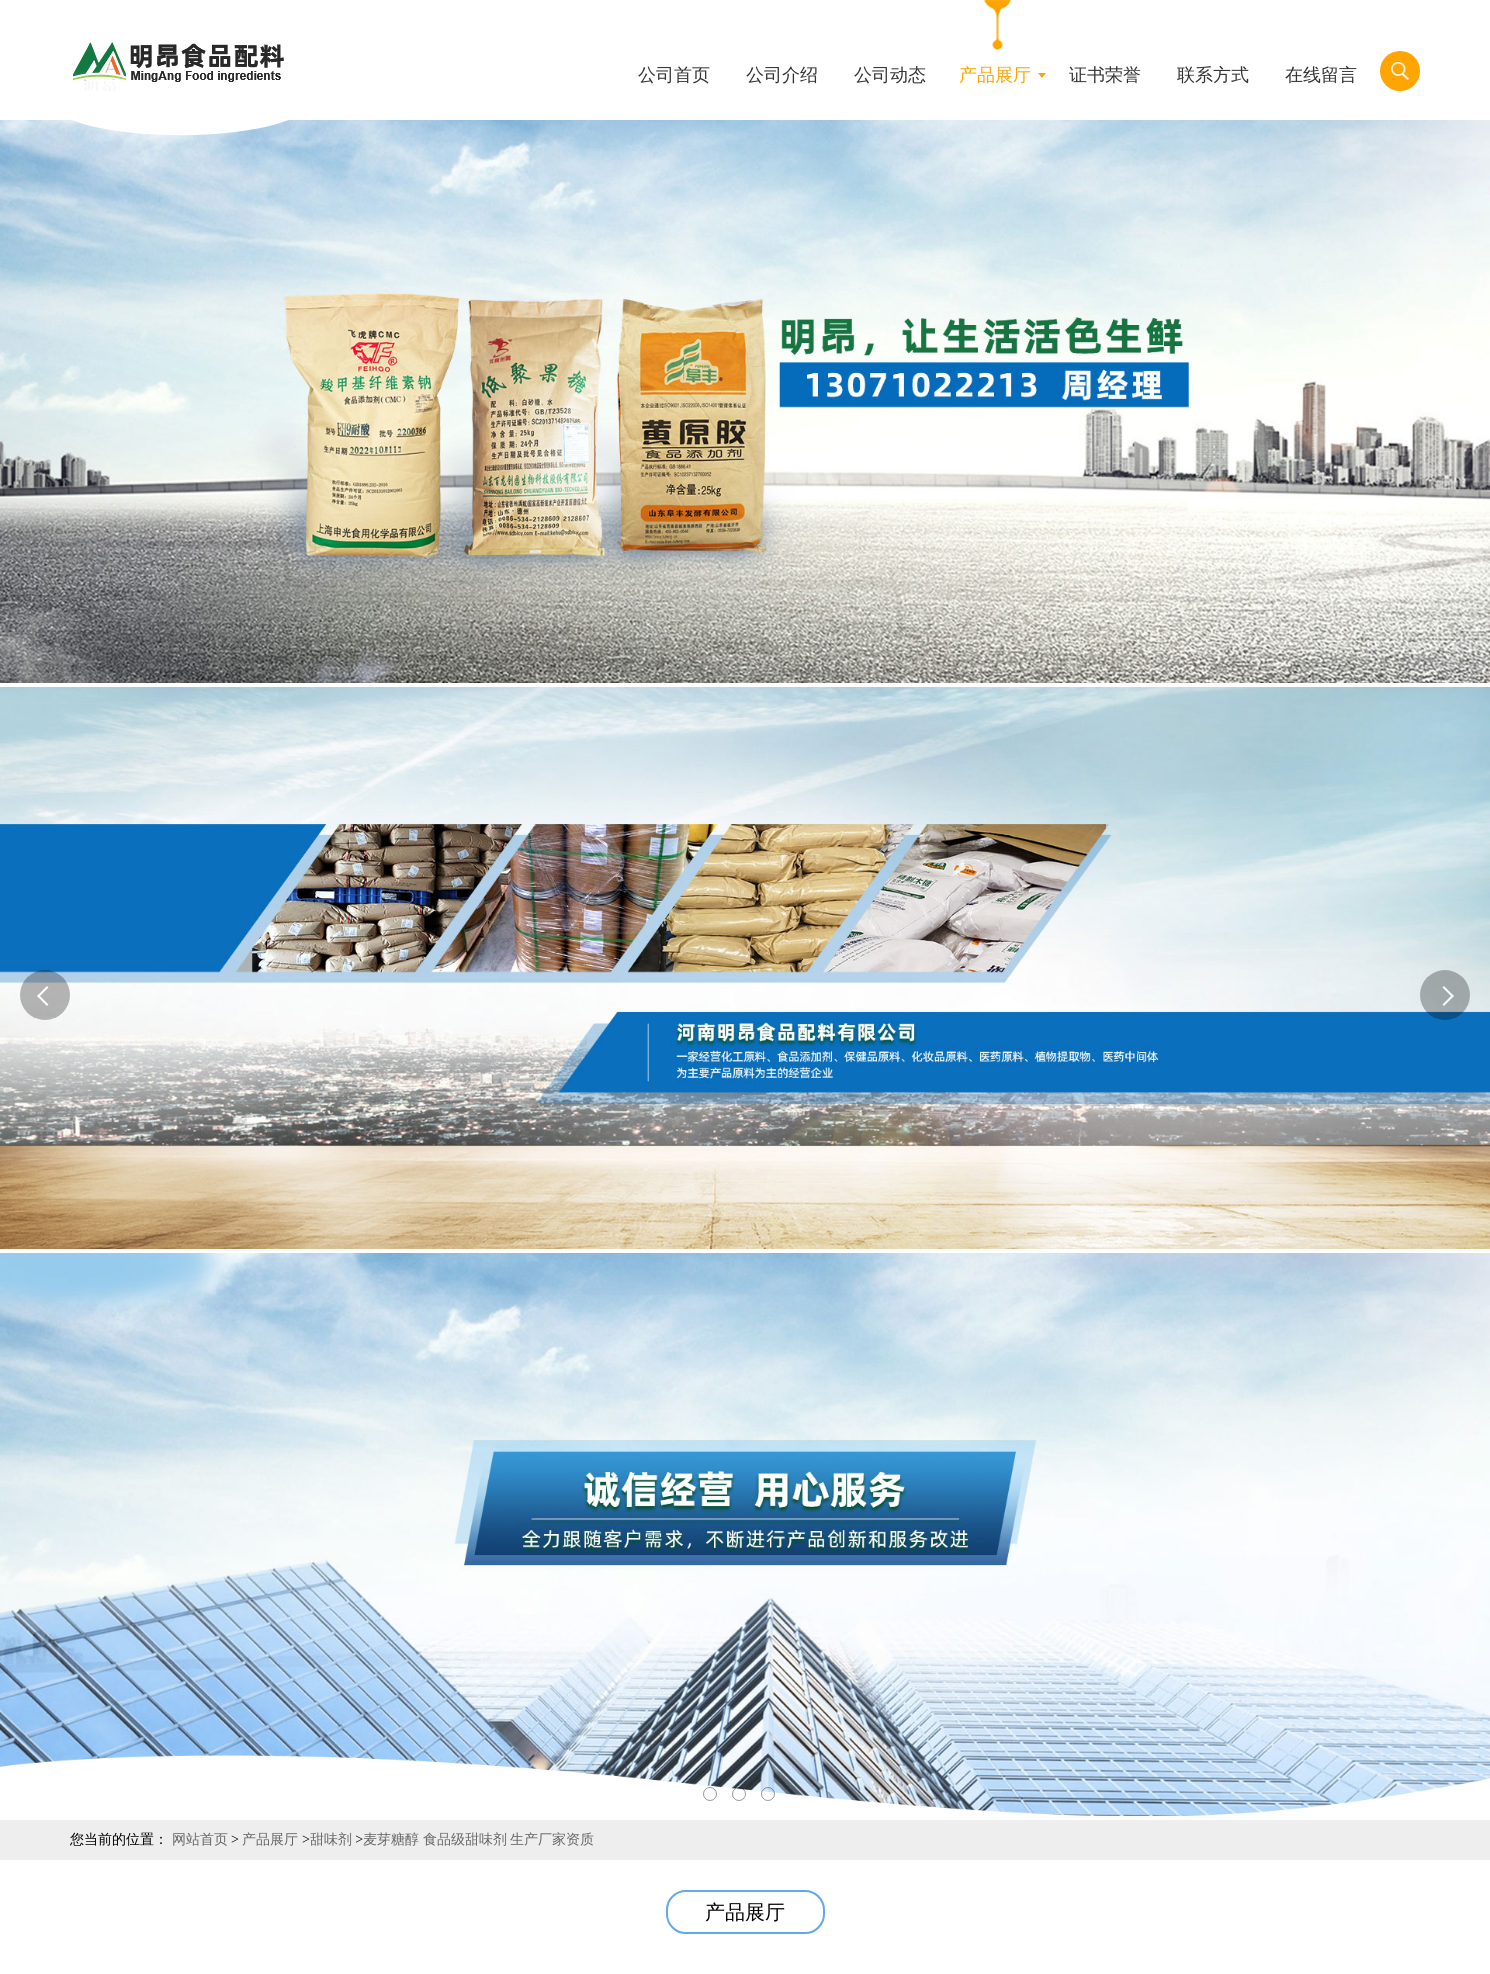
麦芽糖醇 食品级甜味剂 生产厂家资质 (478, 1839)
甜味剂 (331, 1839)
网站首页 (200, 1839)
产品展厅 (270, 1839)
